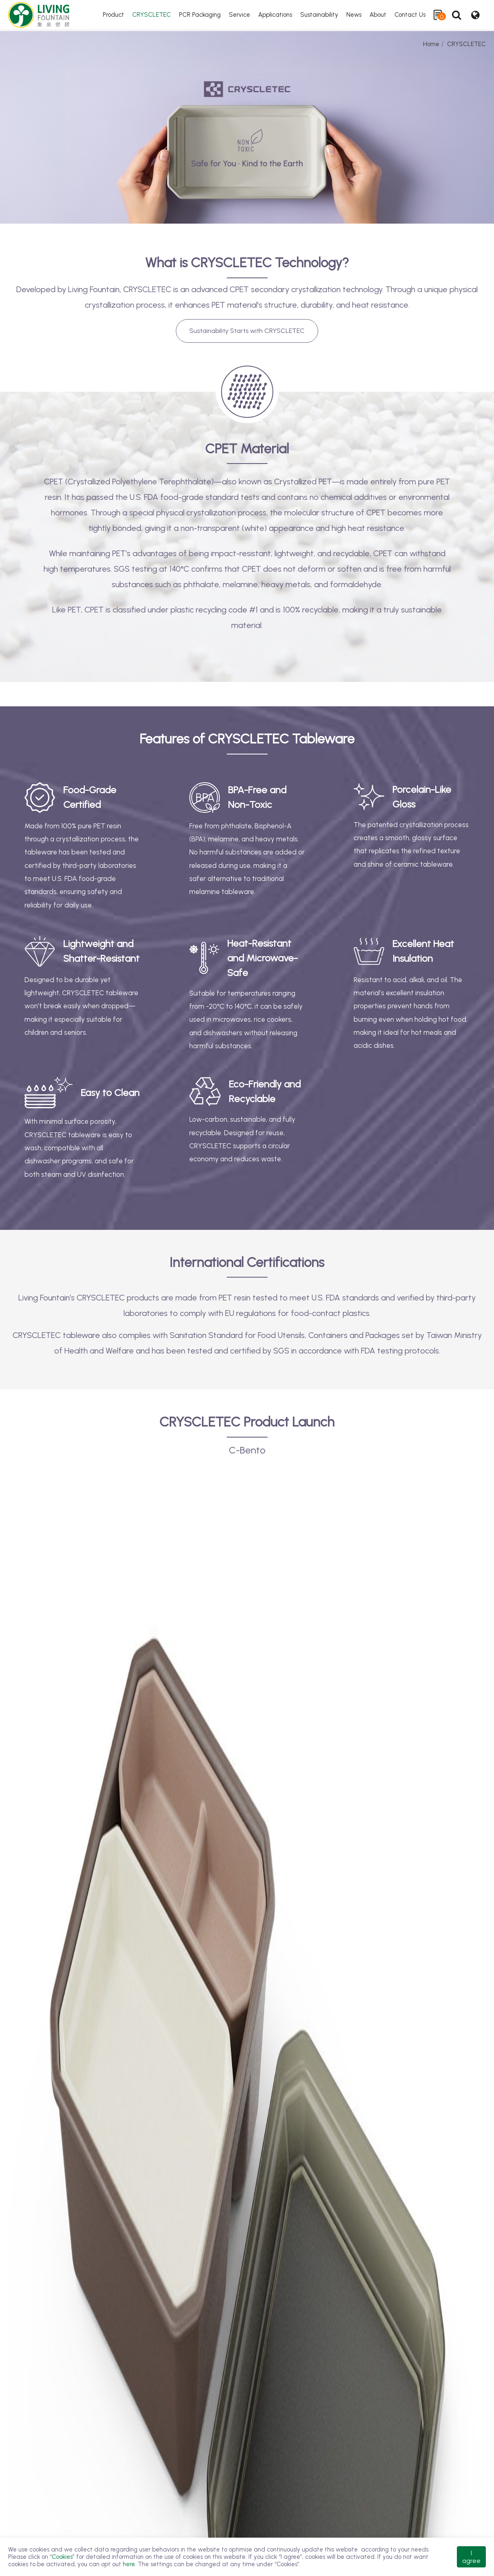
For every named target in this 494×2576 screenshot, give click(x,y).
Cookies (62, 2556)
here (129, 2564)
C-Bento (247, 1450)
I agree (471, 2557)
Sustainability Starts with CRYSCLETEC (247, 331)
